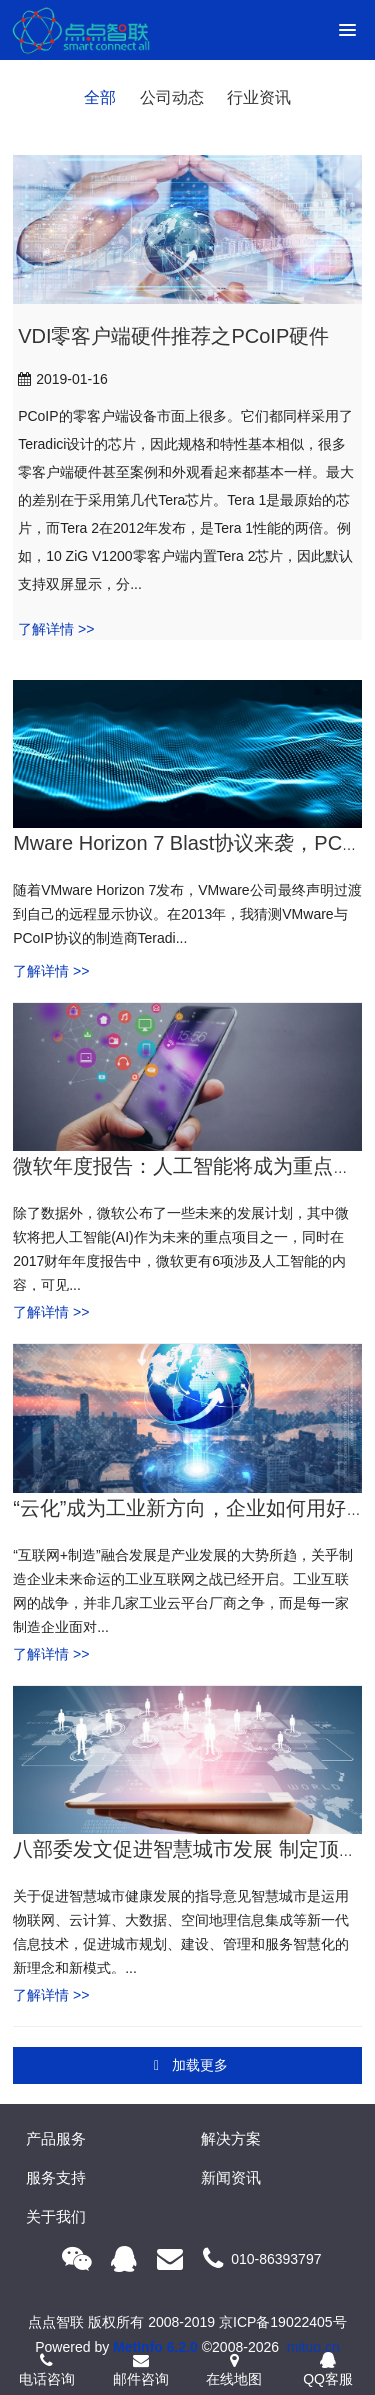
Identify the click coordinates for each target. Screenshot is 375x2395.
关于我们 (56, 2216)
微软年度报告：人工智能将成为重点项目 (193, 1166)
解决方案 (231, 2138)
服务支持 (56, 2177)
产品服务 (56, 2138)
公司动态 (172, 97)
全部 (100, 97)
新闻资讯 (231, 2177)
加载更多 (189, 2066)
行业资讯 (259, 97)
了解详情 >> (56, 629)
